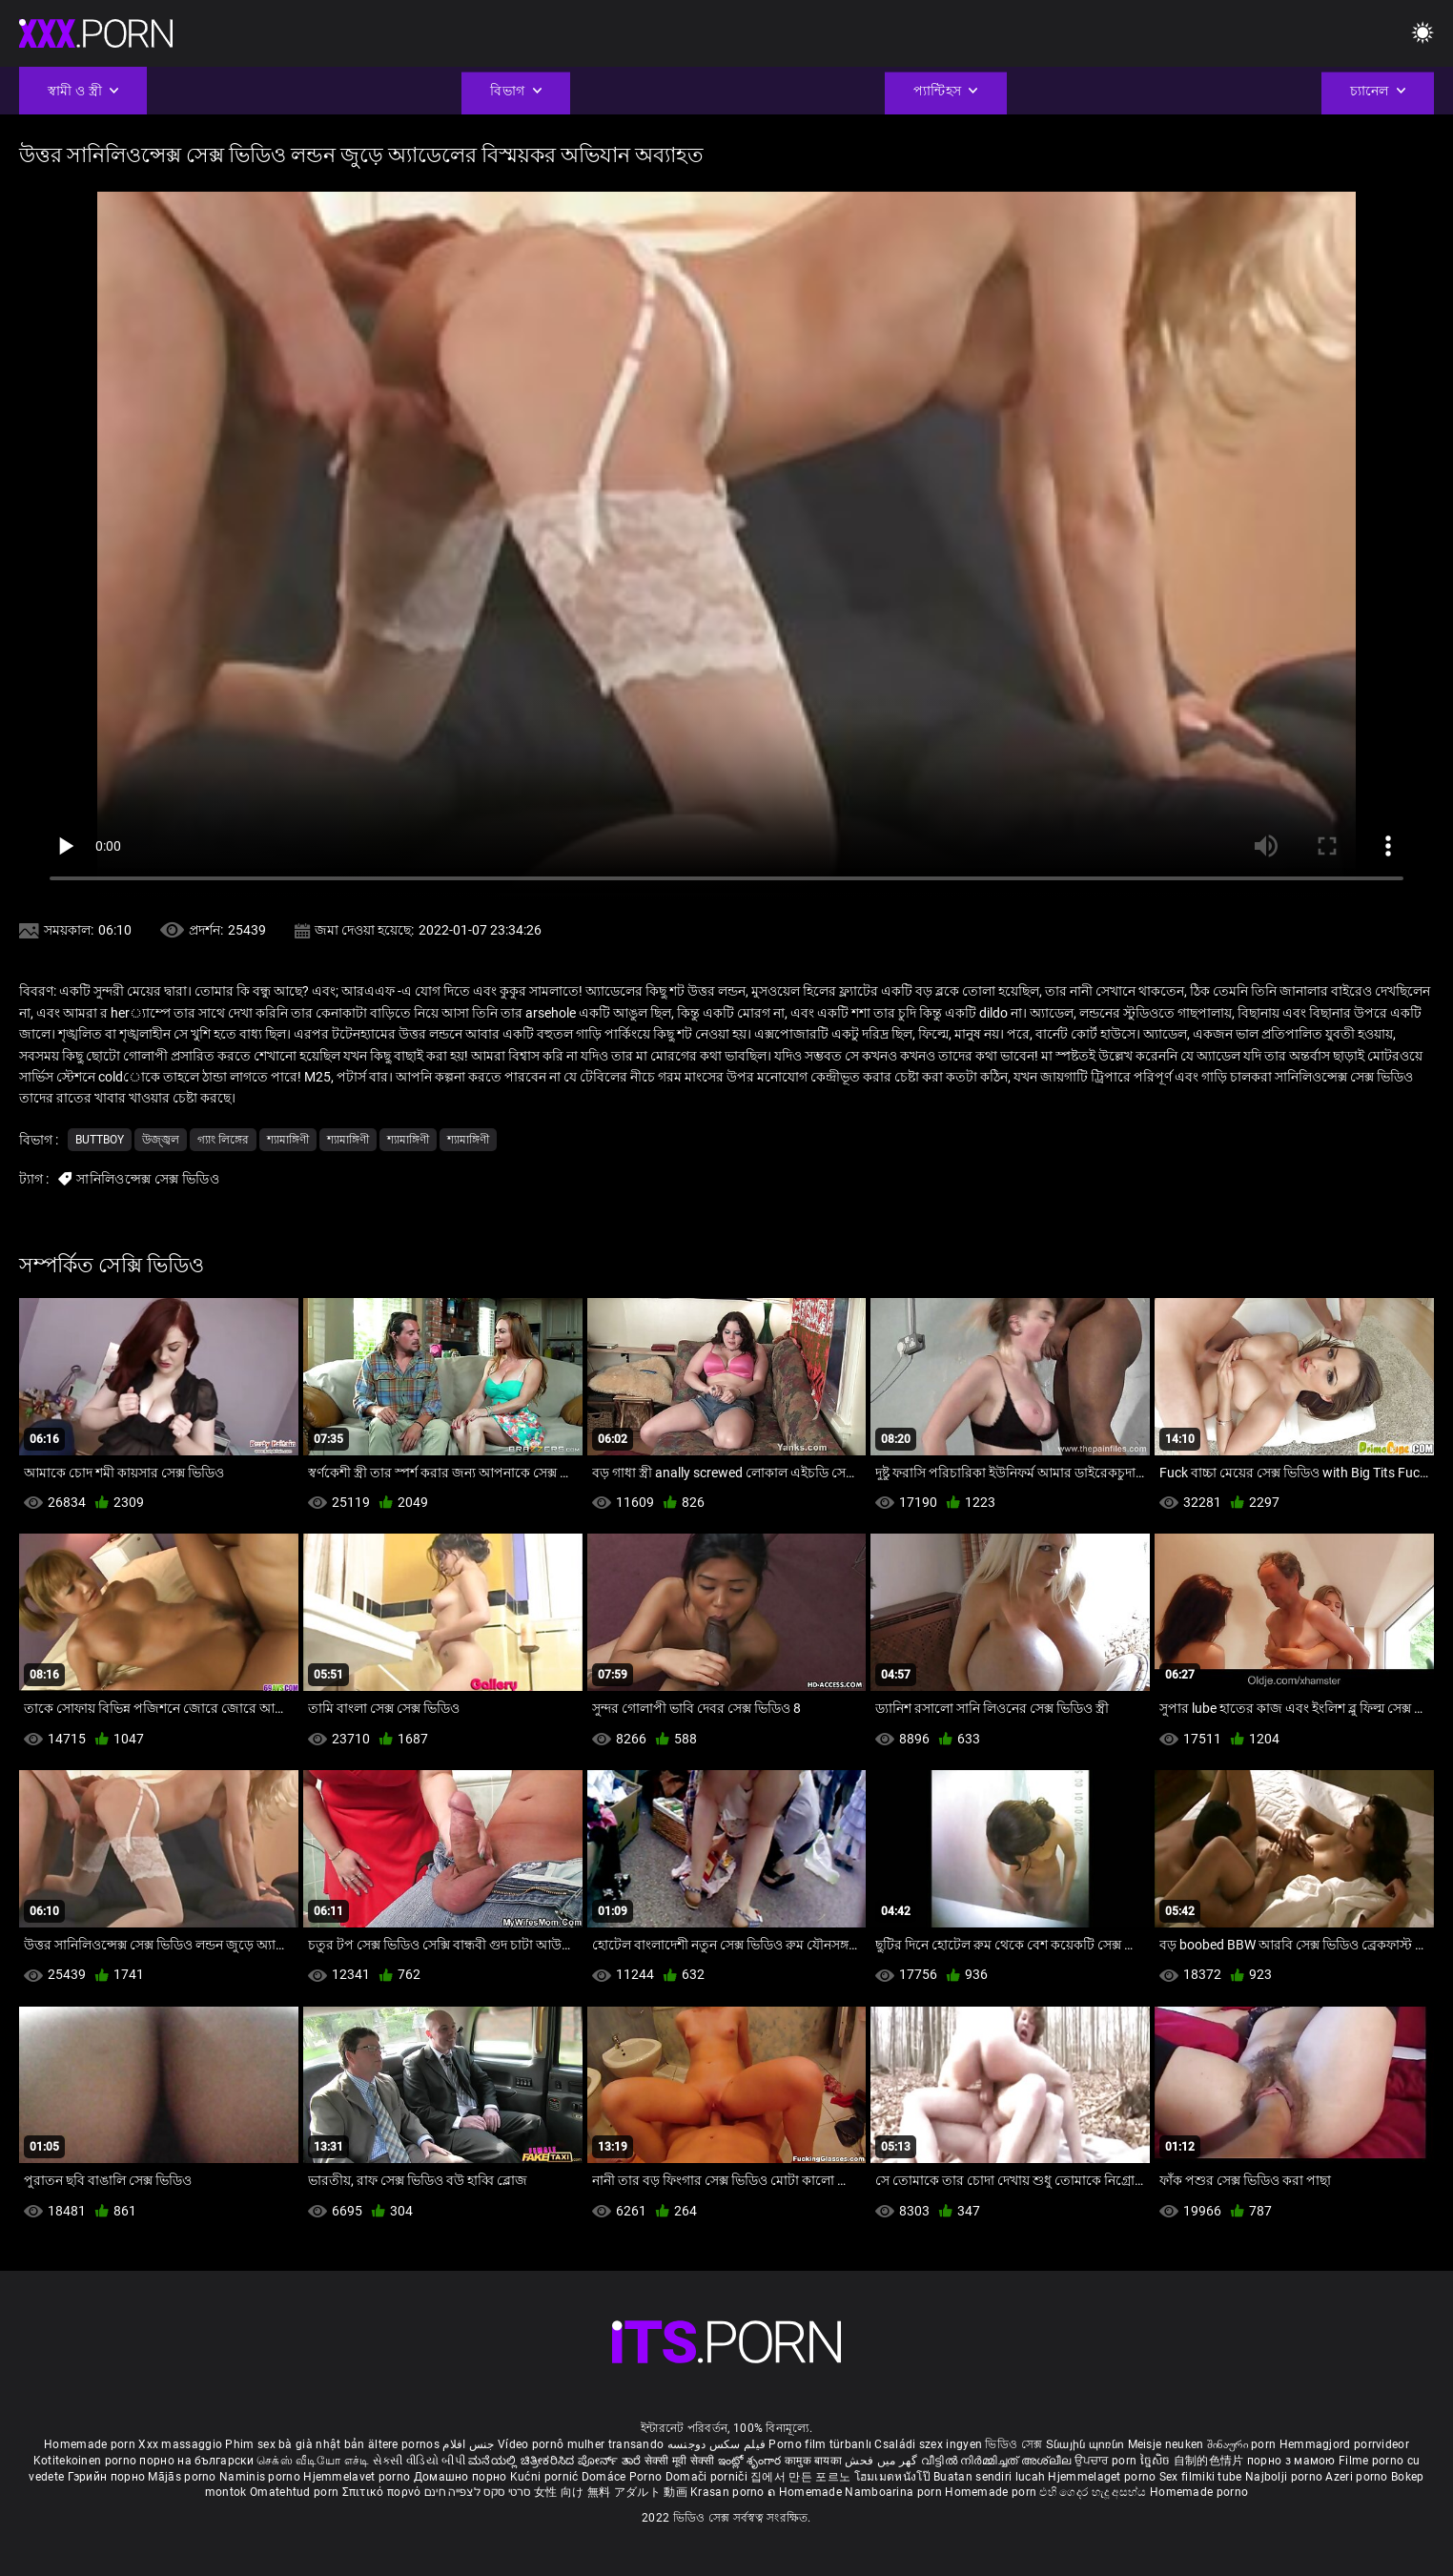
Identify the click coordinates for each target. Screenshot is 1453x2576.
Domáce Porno (623, 2476)
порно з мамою (1291, 2460)
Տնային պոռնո (1087, 2444)
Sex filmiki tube (1200, 2476)
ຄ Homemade (806, 2492)
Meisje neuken (1166, 2444)
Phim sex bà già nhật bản (294, 2444)
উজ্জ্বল (160, 1139)
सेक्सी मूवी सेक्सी (680, 2460)
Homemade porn (91, 2444)
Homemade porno (1199, 2492)
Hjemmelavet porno (358, 2476)
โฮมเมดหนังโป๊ (894, 2476)
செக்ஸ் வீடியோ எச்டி (312, 2460)
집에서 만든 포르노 (801, 2476)
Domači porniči (708, 2476)
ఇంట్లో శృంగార (751, 2460)
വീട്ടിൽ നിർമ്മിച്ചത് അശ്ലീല (997, 2460)
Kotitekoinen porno (86, 2460)
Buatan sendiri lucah (990, 2476)
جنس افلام (468, 2444)
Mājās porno (183, 2476)
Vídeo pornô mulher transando (581, 2444)
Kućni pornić (546, 2476)
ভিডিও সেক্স (1013, 2444)
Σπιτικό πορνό (383, 2492)
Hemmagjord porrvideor (1344, 2444)
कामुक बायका (815, 2460)
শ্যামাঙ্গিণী (288, 1139)
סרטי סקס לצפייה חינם (477, 2492)
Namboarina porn (895, 2492)
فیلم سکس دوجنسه (717, 2444)
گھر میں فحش (883, 2460)
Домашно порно (462, 2476)
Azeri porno (1358, 2476)
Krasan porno (728, 2492)
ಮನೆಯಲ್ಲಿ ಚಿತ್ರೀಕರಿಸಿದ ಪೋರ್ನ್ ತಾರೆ (556, 2460)
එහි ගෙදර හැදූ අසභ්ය (1094, 2492)
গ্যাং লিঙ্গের (223, 1139)
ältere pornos (404, 2444)
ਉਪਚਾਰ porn (1107, 2460)
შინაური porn (1243, 2444)
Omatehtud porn (296, 2492)
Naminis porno (261, 2476)
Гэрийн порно (108, 2476)
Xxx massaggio (180, 2444)
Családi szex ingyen (928, 2444)
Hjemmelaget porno (1103, 2476)
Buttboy (99, 1139)
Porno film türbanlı (819, 2444)
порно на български (196, 2460)
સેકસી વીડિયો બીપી (419, 2460)
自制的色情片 (1210, 2460)
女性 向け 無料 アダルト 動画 (610, 2492)
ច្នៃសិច (1157, 2460)
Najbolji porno (1283, 2476)
